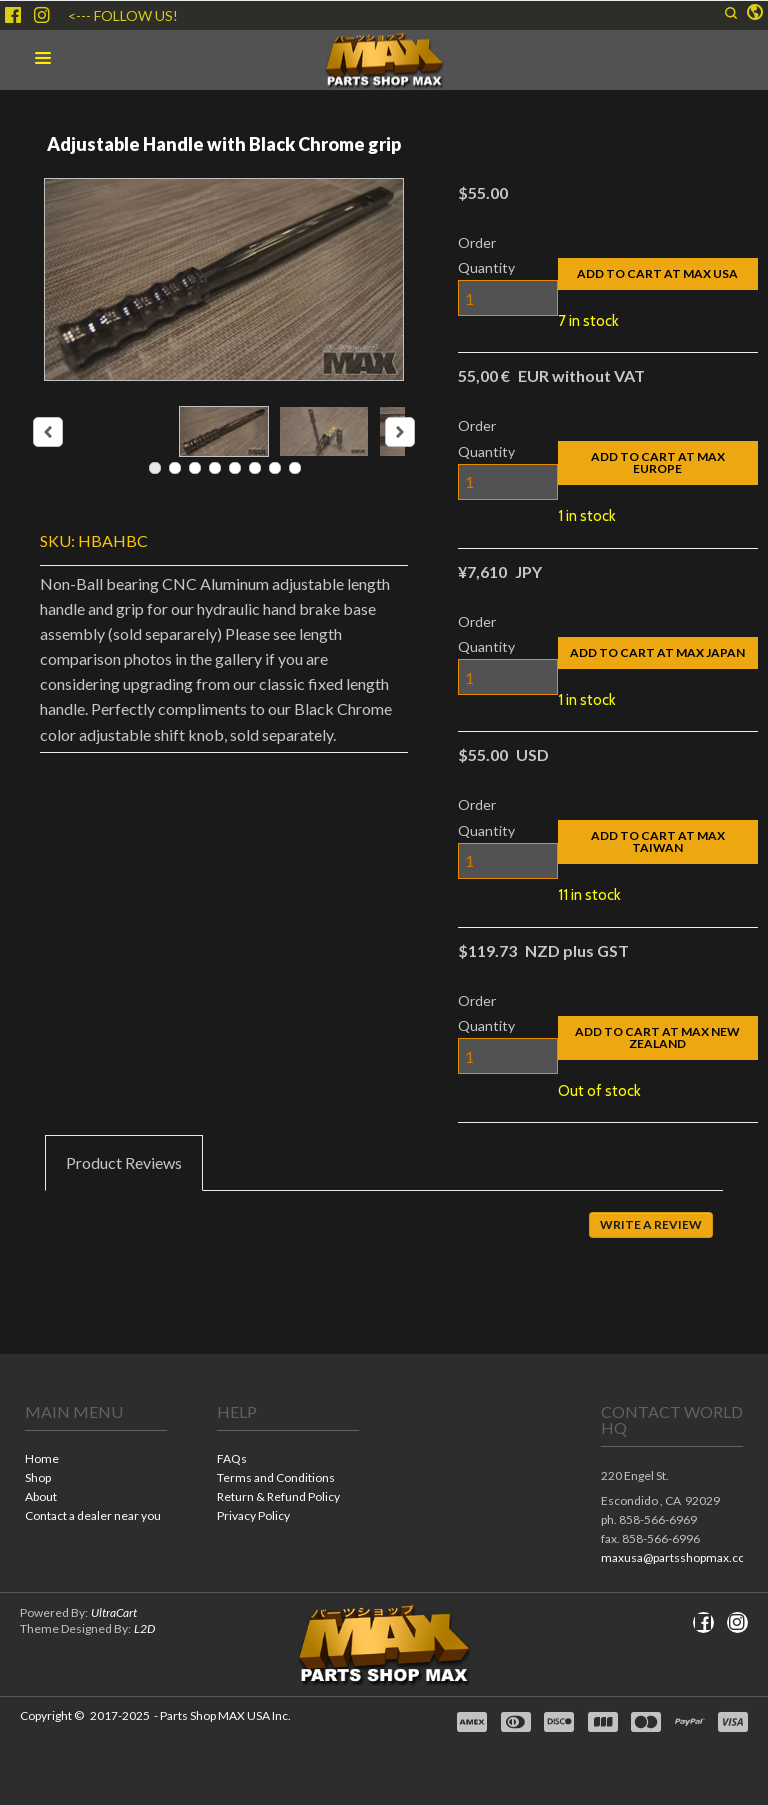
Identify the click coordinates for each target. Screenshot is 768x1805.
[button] (755, 13)
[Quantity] (508, 298)
